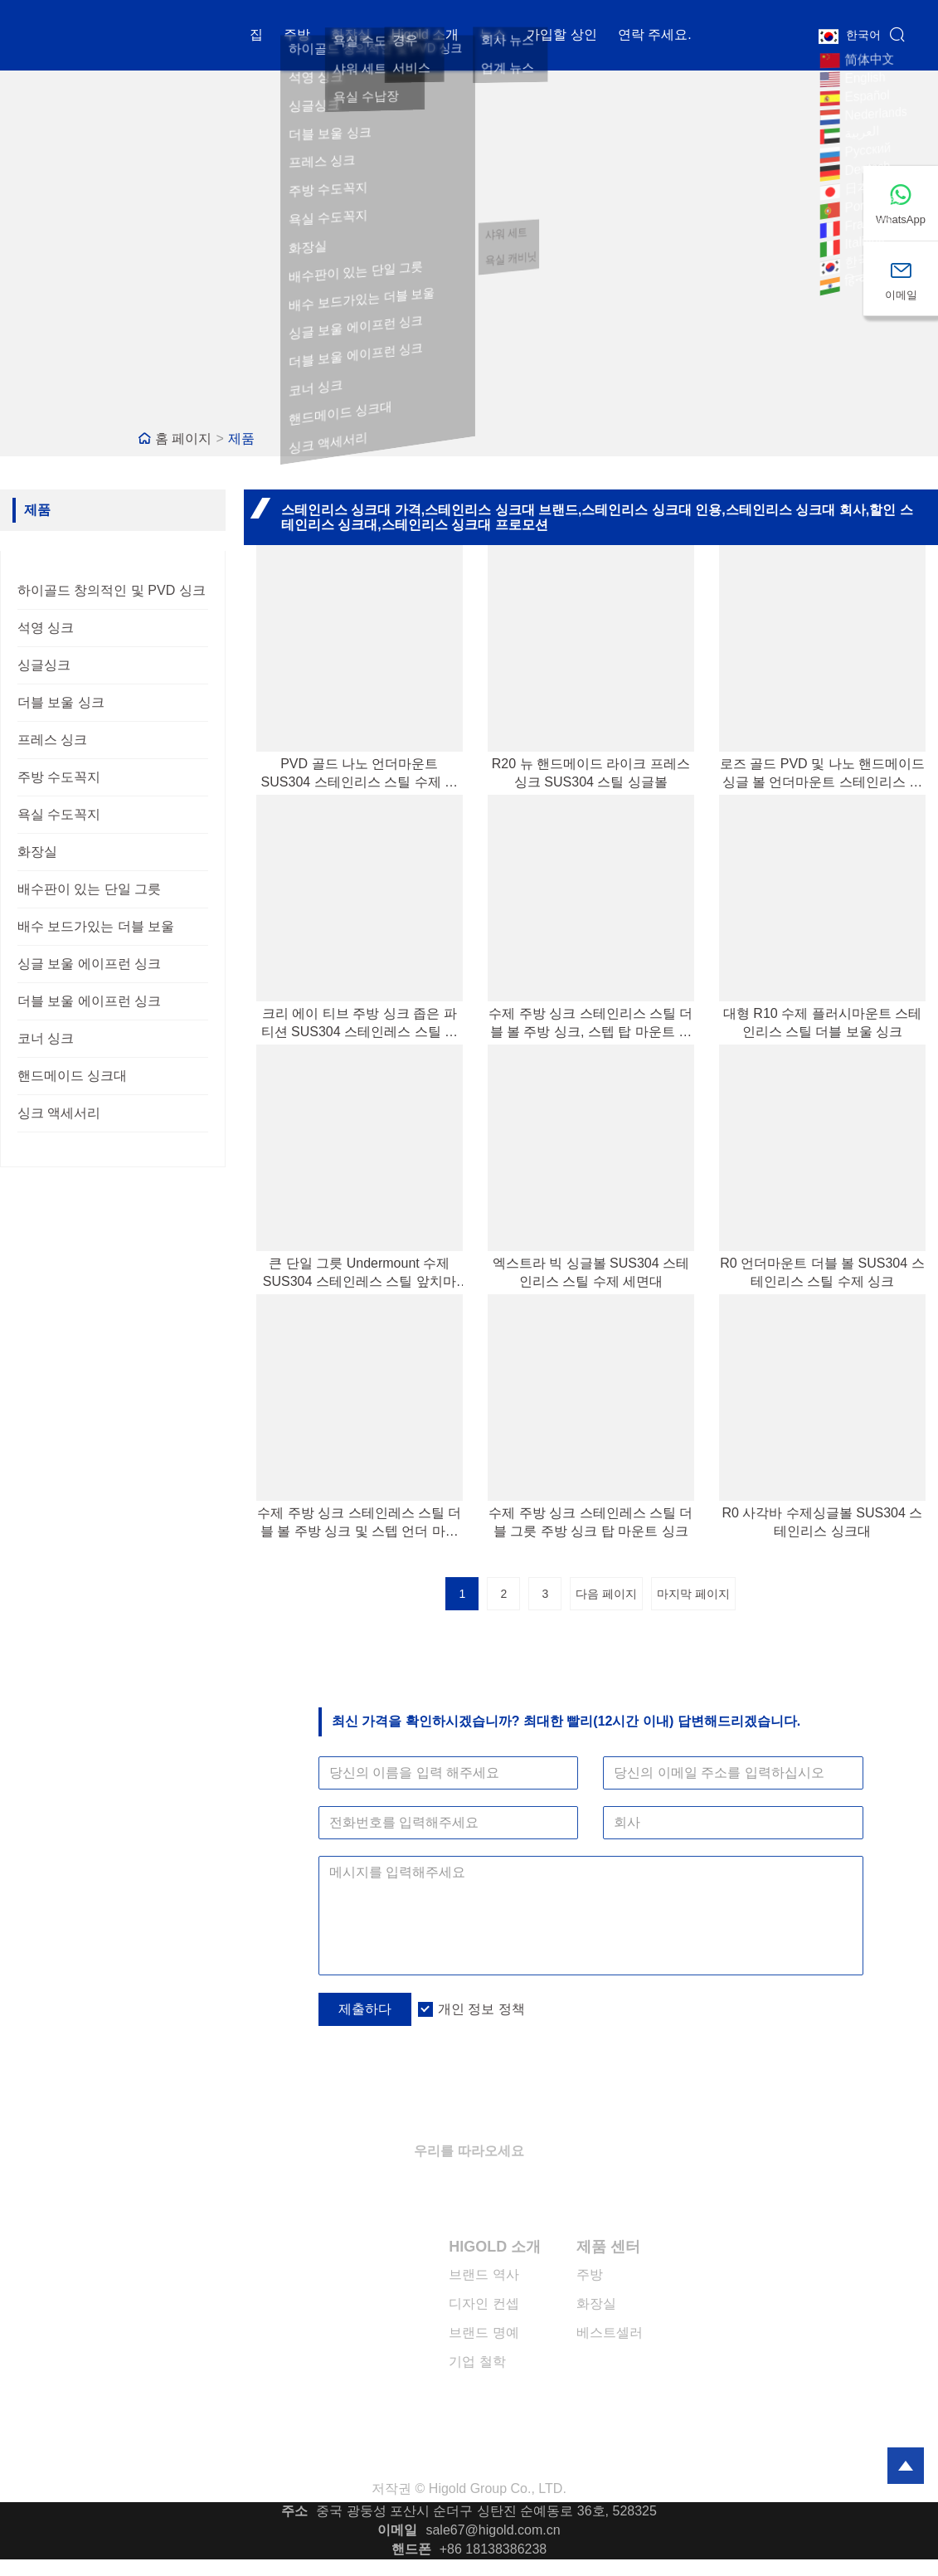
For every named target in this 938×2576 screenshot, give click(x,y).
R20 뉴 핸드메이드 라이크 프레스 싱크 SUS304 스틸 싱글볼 (591, 773)
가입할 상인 (561, 37)
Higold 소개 (425, 37)
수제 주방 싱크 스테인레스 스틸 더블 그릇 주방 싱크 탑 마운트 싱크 (590, 1522)
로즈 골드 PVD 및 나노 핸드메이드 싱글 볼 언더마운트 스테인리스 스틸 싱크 (822, 774)
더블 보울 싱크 (60, 702)
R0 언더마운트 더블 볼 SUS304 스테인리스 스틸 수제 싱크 (822, 1272)
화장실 (351, 37)
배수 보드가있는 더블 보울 (95, 926)
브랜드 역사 (483, 2274)
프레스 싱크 (52, 740)
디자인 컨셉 (483, 2303)
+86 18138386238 (493, 2549)
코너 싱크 (45, 1038)
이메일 (397, 2530)
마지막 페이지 (693, 1593)
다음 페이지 (606, 1593)
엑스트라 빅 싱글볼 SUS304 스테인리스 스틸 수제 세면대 (591, 1272)
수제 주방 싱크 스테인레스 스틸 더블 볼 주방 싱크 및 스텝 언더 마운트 (359, 1523)
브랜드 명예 (483, 2332)
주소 (294, 2511)
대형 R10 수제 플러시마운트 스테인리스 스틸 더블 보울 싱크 (822, 1022)
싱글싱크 (43, 665)
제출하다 (364, 2009)
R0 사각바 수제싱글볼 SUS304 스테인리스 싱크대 (822, 1522)
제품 (241, 438)
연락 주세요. (655, 37)
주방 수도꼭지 (58, 777)
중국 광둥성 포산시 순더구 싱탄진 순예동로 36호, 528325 (486, 2511)
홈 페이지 (183, 438)
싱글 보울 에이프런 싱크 (89, 964)
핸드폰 (411, 2549)
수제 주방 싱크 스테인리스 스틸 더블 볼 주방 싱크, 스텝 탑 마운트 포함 (590, 1023)
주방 (297, 37)
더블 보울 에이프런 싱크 (89, 1001)
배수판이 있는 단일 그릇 (89, 889)
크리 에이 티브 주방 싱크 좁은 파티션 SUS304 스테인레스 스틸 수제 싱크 (359, 1023)
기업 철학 (477, 2361)
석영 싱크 (45, 628)
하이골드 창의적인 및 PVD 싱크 (111, 590)
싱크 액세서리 (58, 1113)
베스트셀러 (609, 2332)
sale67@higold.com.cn (492, 2530)
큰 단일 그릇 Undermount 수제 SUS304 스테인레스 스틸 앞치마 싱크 (359, 1273)
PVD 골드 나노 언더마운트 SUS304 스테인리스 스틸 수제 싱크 (359, 774)
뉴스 (492, 37)
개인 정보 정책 (481, 2009)
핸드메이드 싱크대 (72, 1076)
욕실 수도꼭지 (58, 814)
